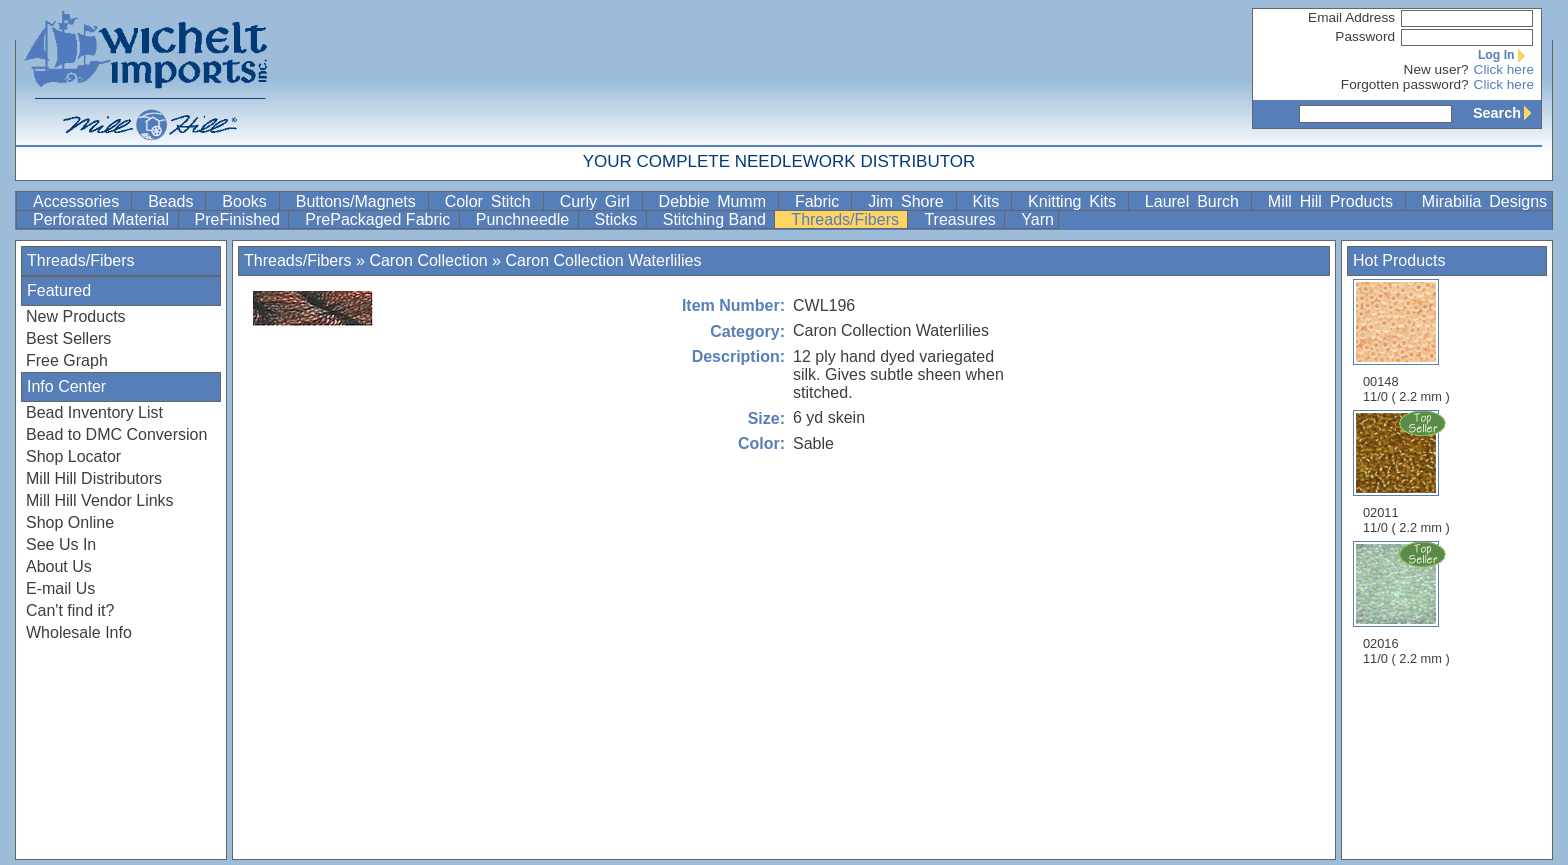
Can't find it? (70, 610)
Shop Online (70, 522)
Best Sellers (68, 338)
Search (1507, 113)
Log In (1506, 55)
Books (248, 201)
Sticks (618, 219)
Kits (990, 201)
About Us (59, 566)
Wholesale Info (79, 632)
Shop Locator (73, 456)
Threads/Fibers (847, 219)
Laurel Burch (1196, 201)
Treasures (962, 219)
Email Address (1351, 17)
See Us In (61, 544)
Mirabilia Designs (1484, 201)
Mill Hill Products (1334, 201)
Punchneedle (525, 219)
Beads (174, 201)
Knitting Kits (1076, 201)
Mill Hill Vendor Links (100, 500)
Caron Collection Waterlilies (603, 260)
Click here (1504, 69)
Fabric (821, 201)
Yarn (1037, 219)
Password (1365, 36)
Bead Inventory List (94, 412)
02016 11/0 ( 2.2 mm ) (1408, 603)
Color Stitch (492, 201)
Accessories (80, 201)
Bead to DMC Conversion (116, 434)
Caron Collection (428, 260)
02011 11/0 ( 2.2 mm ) (1408, 472)
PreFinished (240, 219)
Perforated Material (103, 219)
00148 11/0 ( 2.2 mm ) (1406, 341)
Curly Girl (599, 201)
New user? (1436, 69)
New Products (76, 316)
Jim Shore (909, 201)
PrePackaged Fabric (379, 219)
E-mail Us (60, 588)
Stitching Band (717, 219)
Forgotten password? (1405, 84)
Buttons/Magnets (360, 201)
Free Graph (67, 360)
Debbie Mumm (716, 201)
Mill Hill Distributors (94, 478)
